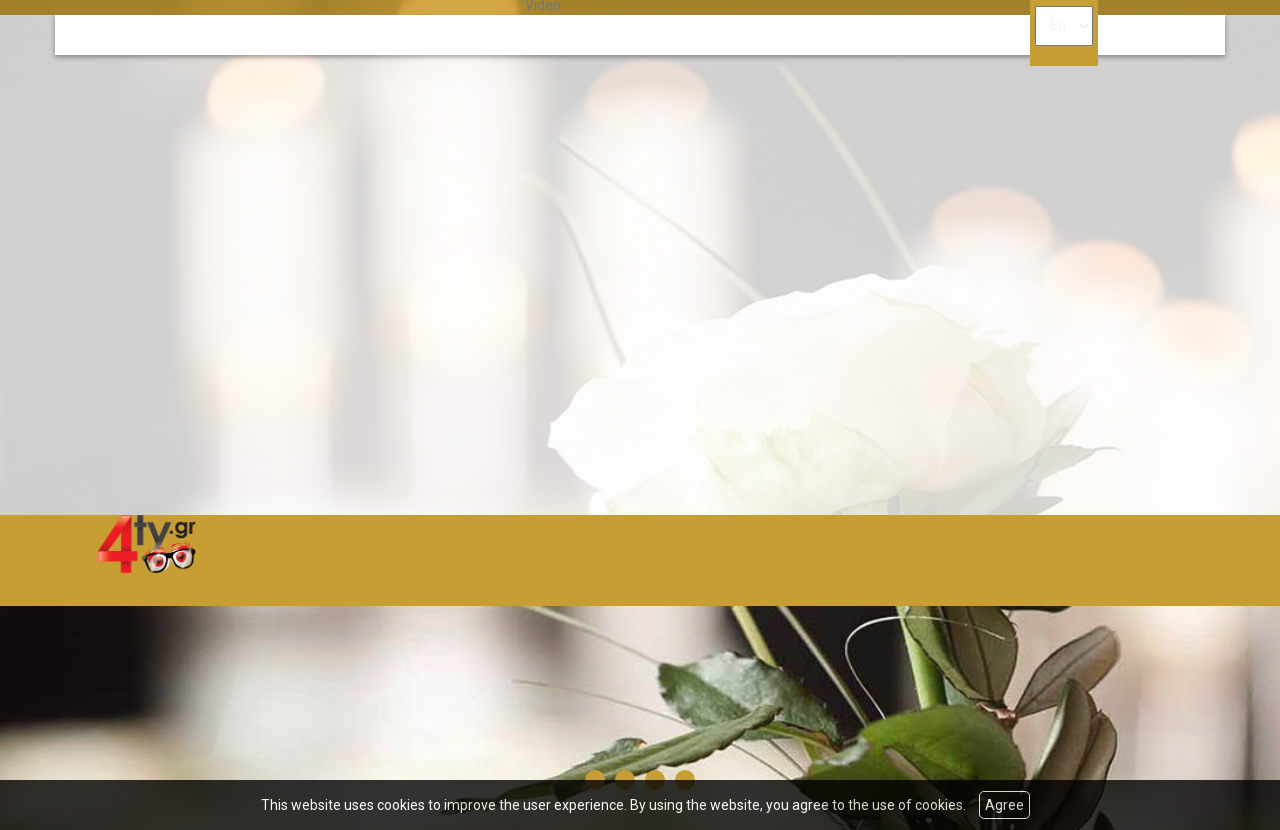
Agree (1004, 805)
